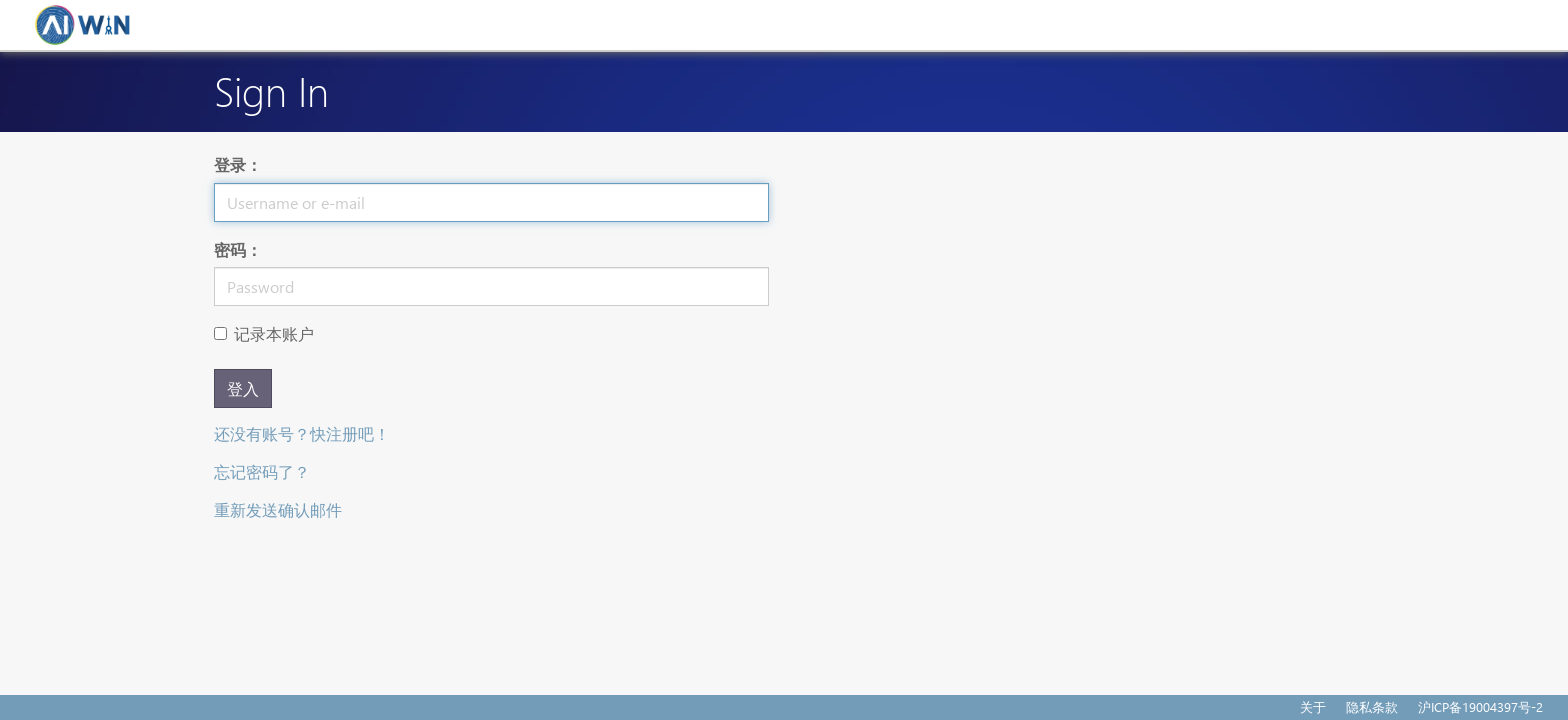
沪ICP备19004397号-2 (1480, 706)
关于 (1313, 706)
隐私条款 (1372, 706)
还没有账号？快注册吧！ (302, 433)
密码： (238, 249)
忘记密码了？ (262, 471)
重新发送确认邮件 (278, 509)
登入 (243, 388)
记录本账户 (264, 333)
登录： (238, 164)
